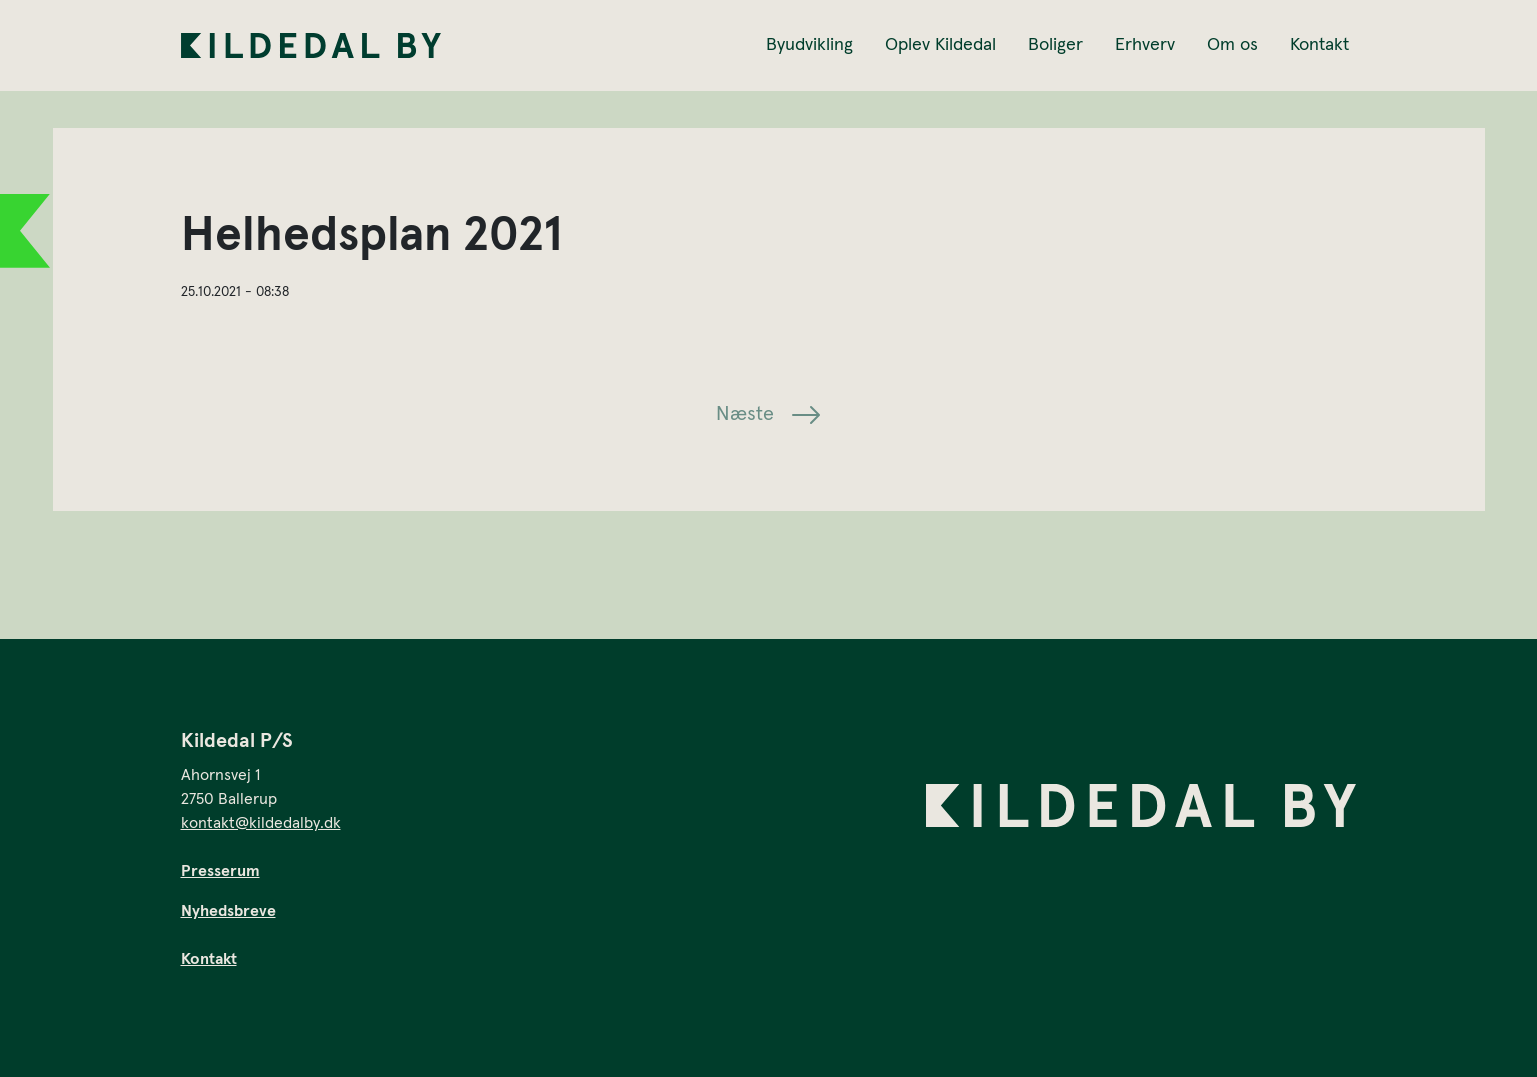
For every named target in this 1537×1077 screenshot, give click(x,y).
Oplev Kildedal (940, 45)
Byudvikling (809, 45)
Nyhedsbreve (228, 911)
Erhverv (1145, 45)
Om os (1232, 45)
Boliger (1055, 45)
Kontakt (1319, 45)
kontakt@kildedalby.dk (261, 823)
